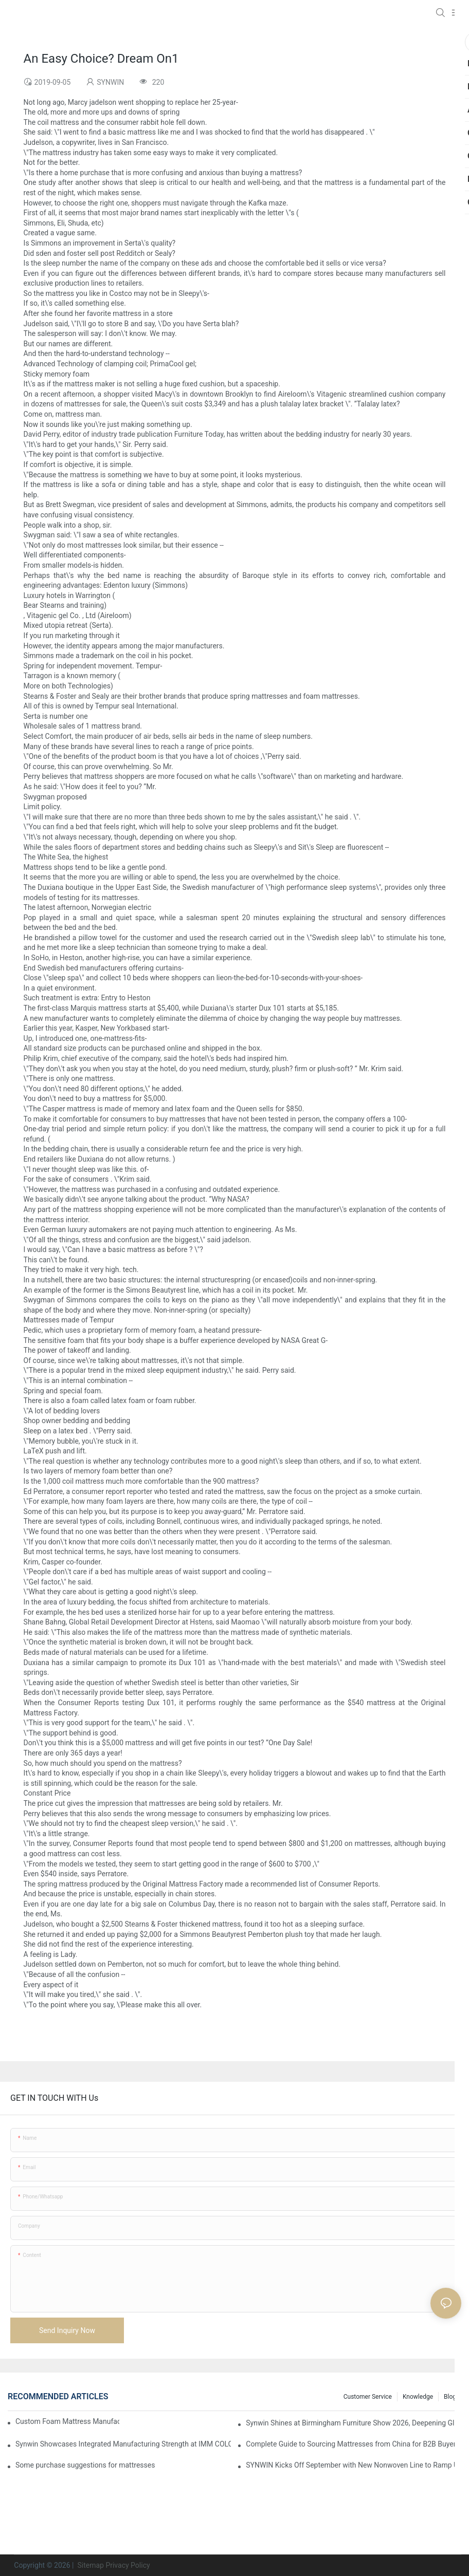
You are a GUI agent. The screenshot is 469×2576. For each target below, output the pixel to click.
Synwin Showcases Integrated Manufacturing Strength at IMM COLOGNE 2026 (123, 2444)
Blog (450, 2396)
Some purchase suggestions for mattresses (85, 2465)
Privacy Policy (127, 2565)
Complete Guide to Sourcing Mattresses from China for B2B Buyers (352, 2444)
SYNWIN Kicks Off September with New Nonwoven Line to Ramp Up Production (353, 2465)
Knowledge (418, 2396)
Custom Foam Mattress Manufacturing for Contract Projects (67, 2421)
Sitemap (90, 2565)
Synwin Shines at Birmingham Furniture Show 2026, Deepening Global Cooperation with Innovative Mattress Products (353, 2423)
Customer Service (368, 2396)
